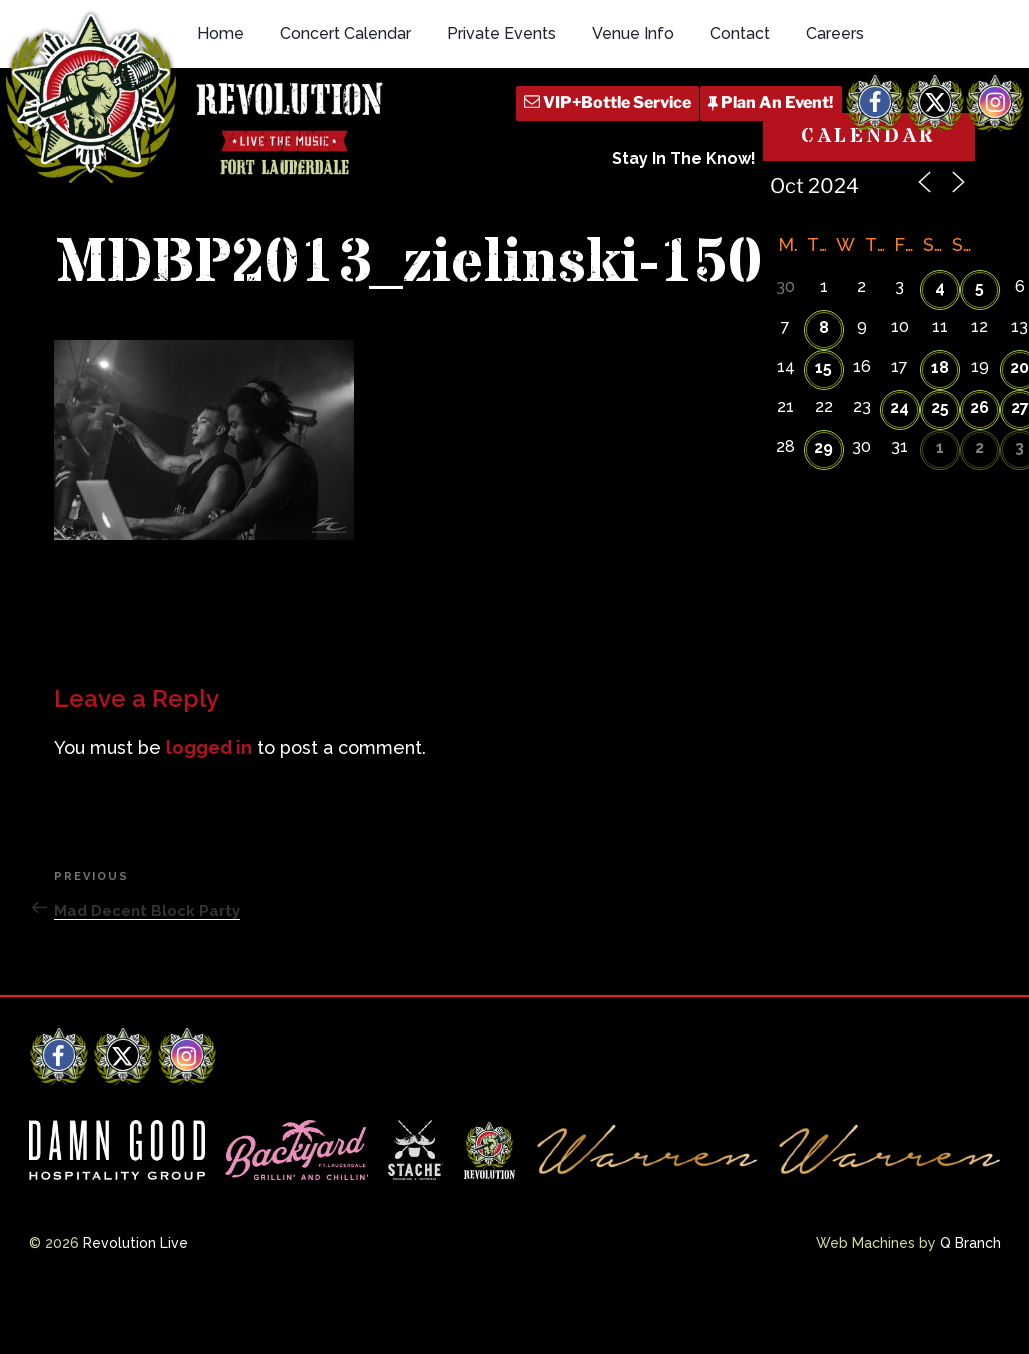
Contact (740, 33)
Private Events (501, 33)
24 (899, 407)
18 (940, 367)
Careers (835, 33)
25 (940, 407)
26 (979, 407)
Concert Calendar (345, 33)
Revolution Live (135, 1243)
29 (823, 447)
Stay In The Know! (684, 158)
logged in (209, 747)
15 (823, 367)
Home (220, 33)
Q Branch (970, 1243)
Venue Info (633, 33)
